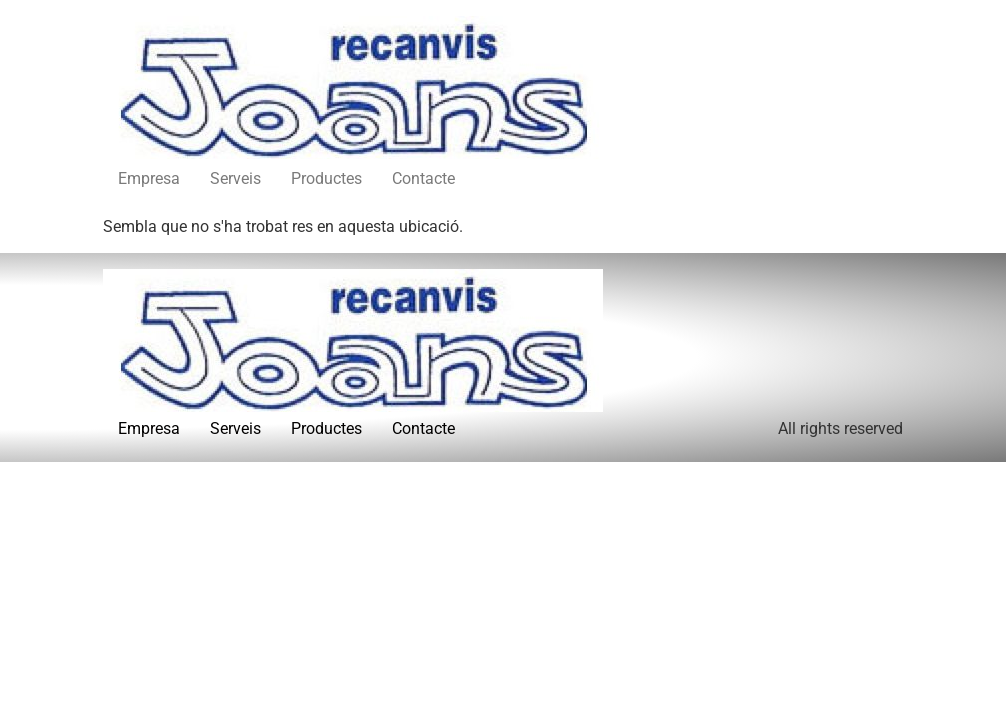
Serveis (235, 178)
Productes (326, 178)
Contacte (423, 178)
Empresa (149, 178)
